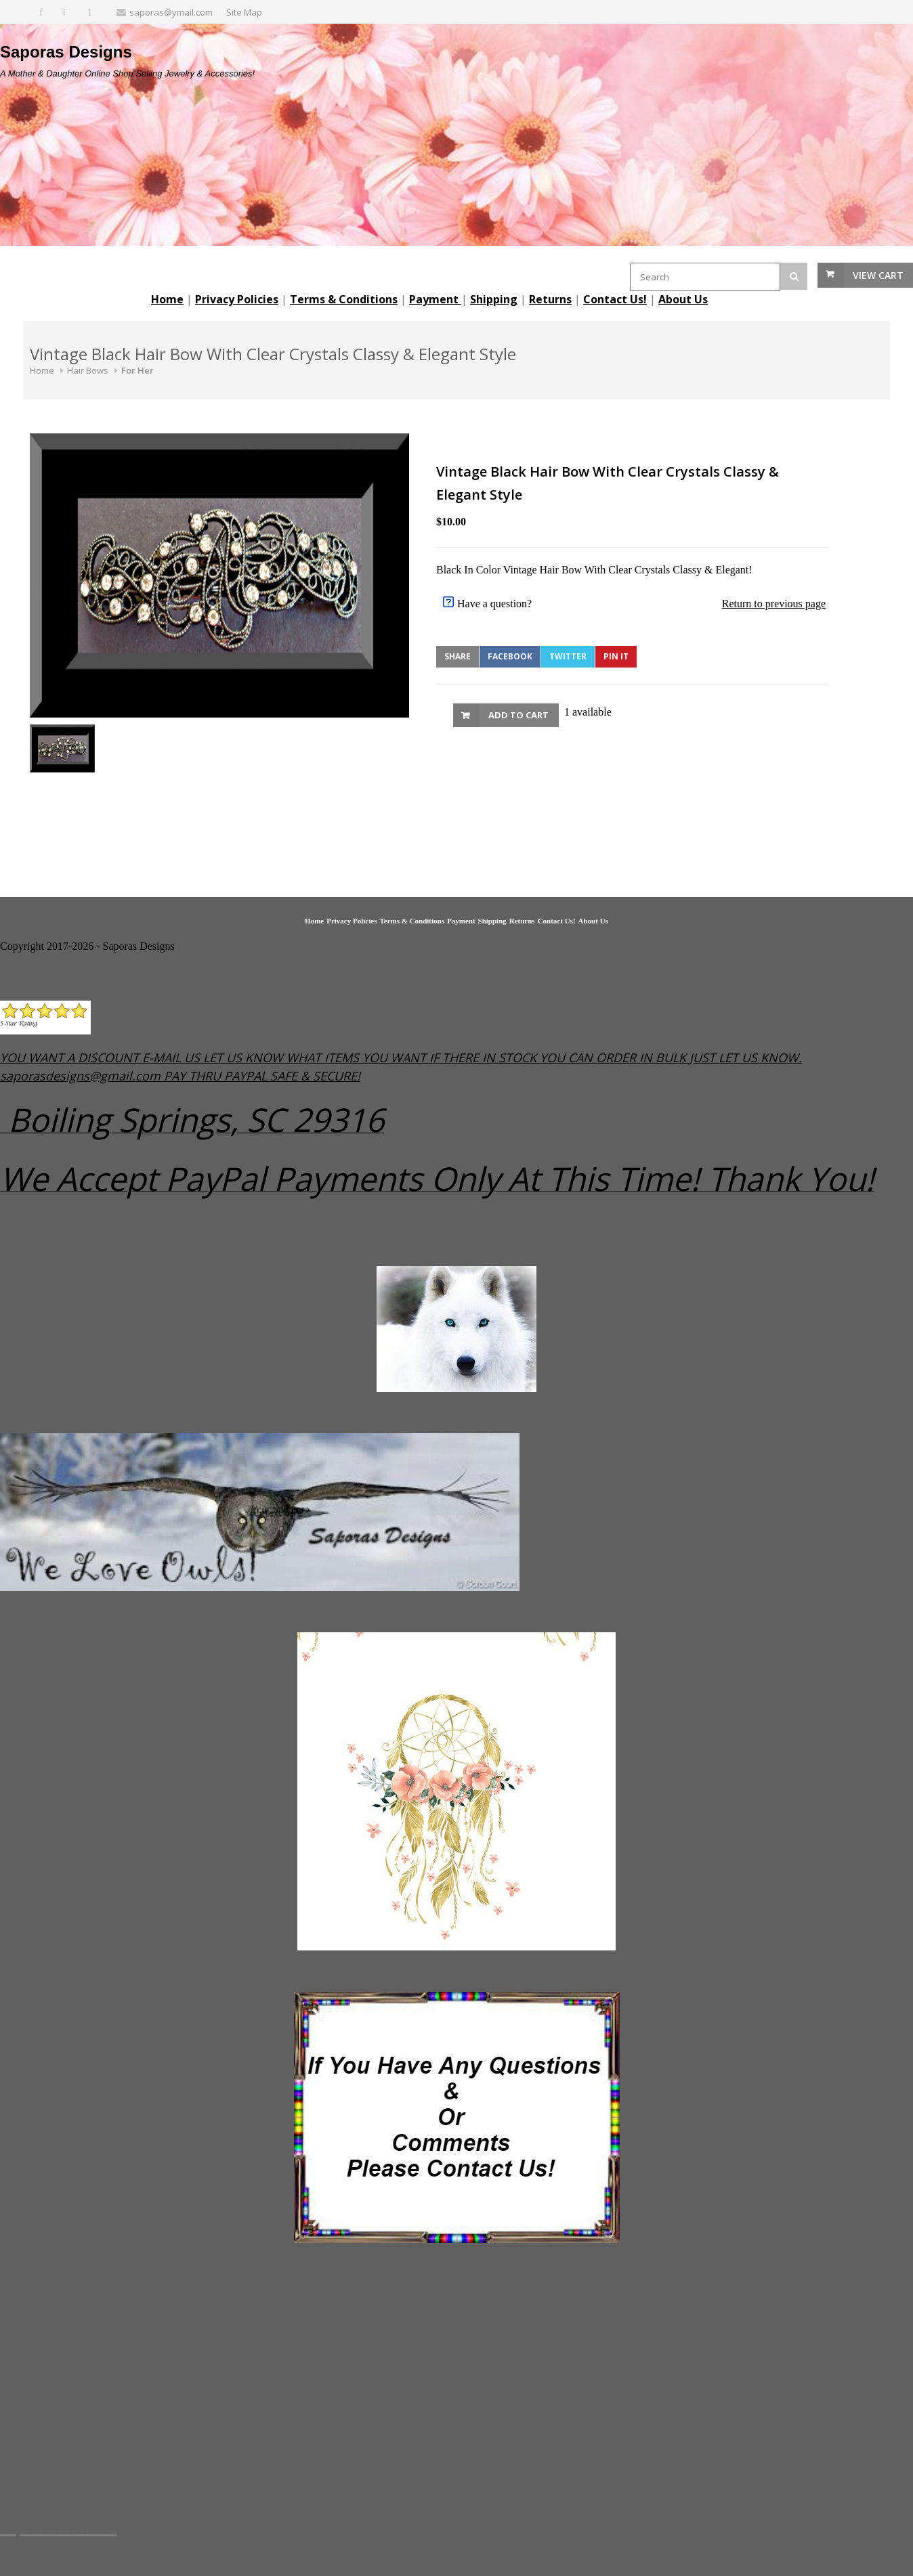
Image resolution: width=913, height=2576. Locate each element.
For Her (137, 370)
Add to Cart (518, 715)
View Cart (878, 275)
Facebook (510, 656)
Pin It (616, 656)
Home (42, 370)
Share (457, 656)
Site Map (244, 12)
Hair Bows (87, 370)
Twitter (568, 656)
